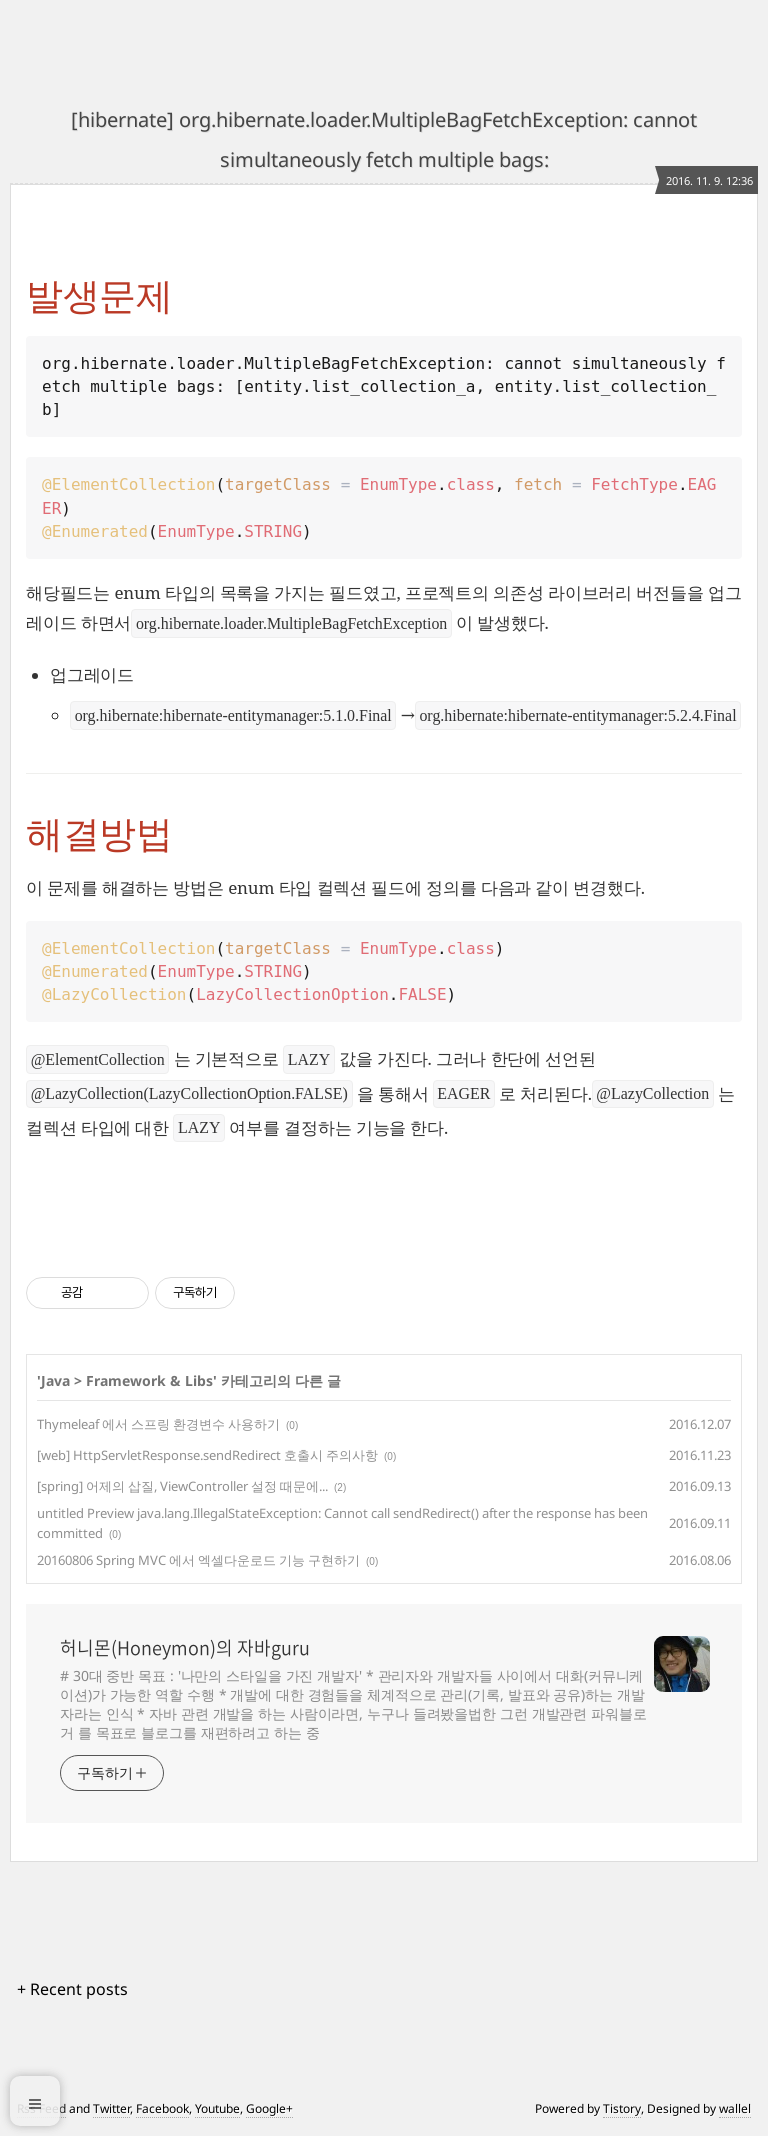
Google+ (269, 2108)
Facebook (162, 2108)
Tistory (622, 2108)
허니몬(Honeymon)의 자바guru (185, 1648)
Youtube (217, 2108)
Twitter (111, 2108)
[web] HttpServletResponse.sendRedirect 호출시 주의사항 (207, 1455)
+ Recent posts (72, 1989)
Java (55, 1380)
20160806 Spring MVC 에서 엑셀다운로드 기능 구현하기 (198, 1560)
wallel (735, 2108)
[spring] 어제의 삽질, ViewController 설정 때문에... (182, 1486)
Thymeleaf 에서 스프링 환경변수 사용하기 (158, 1424)
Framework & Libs (149, 1380)
